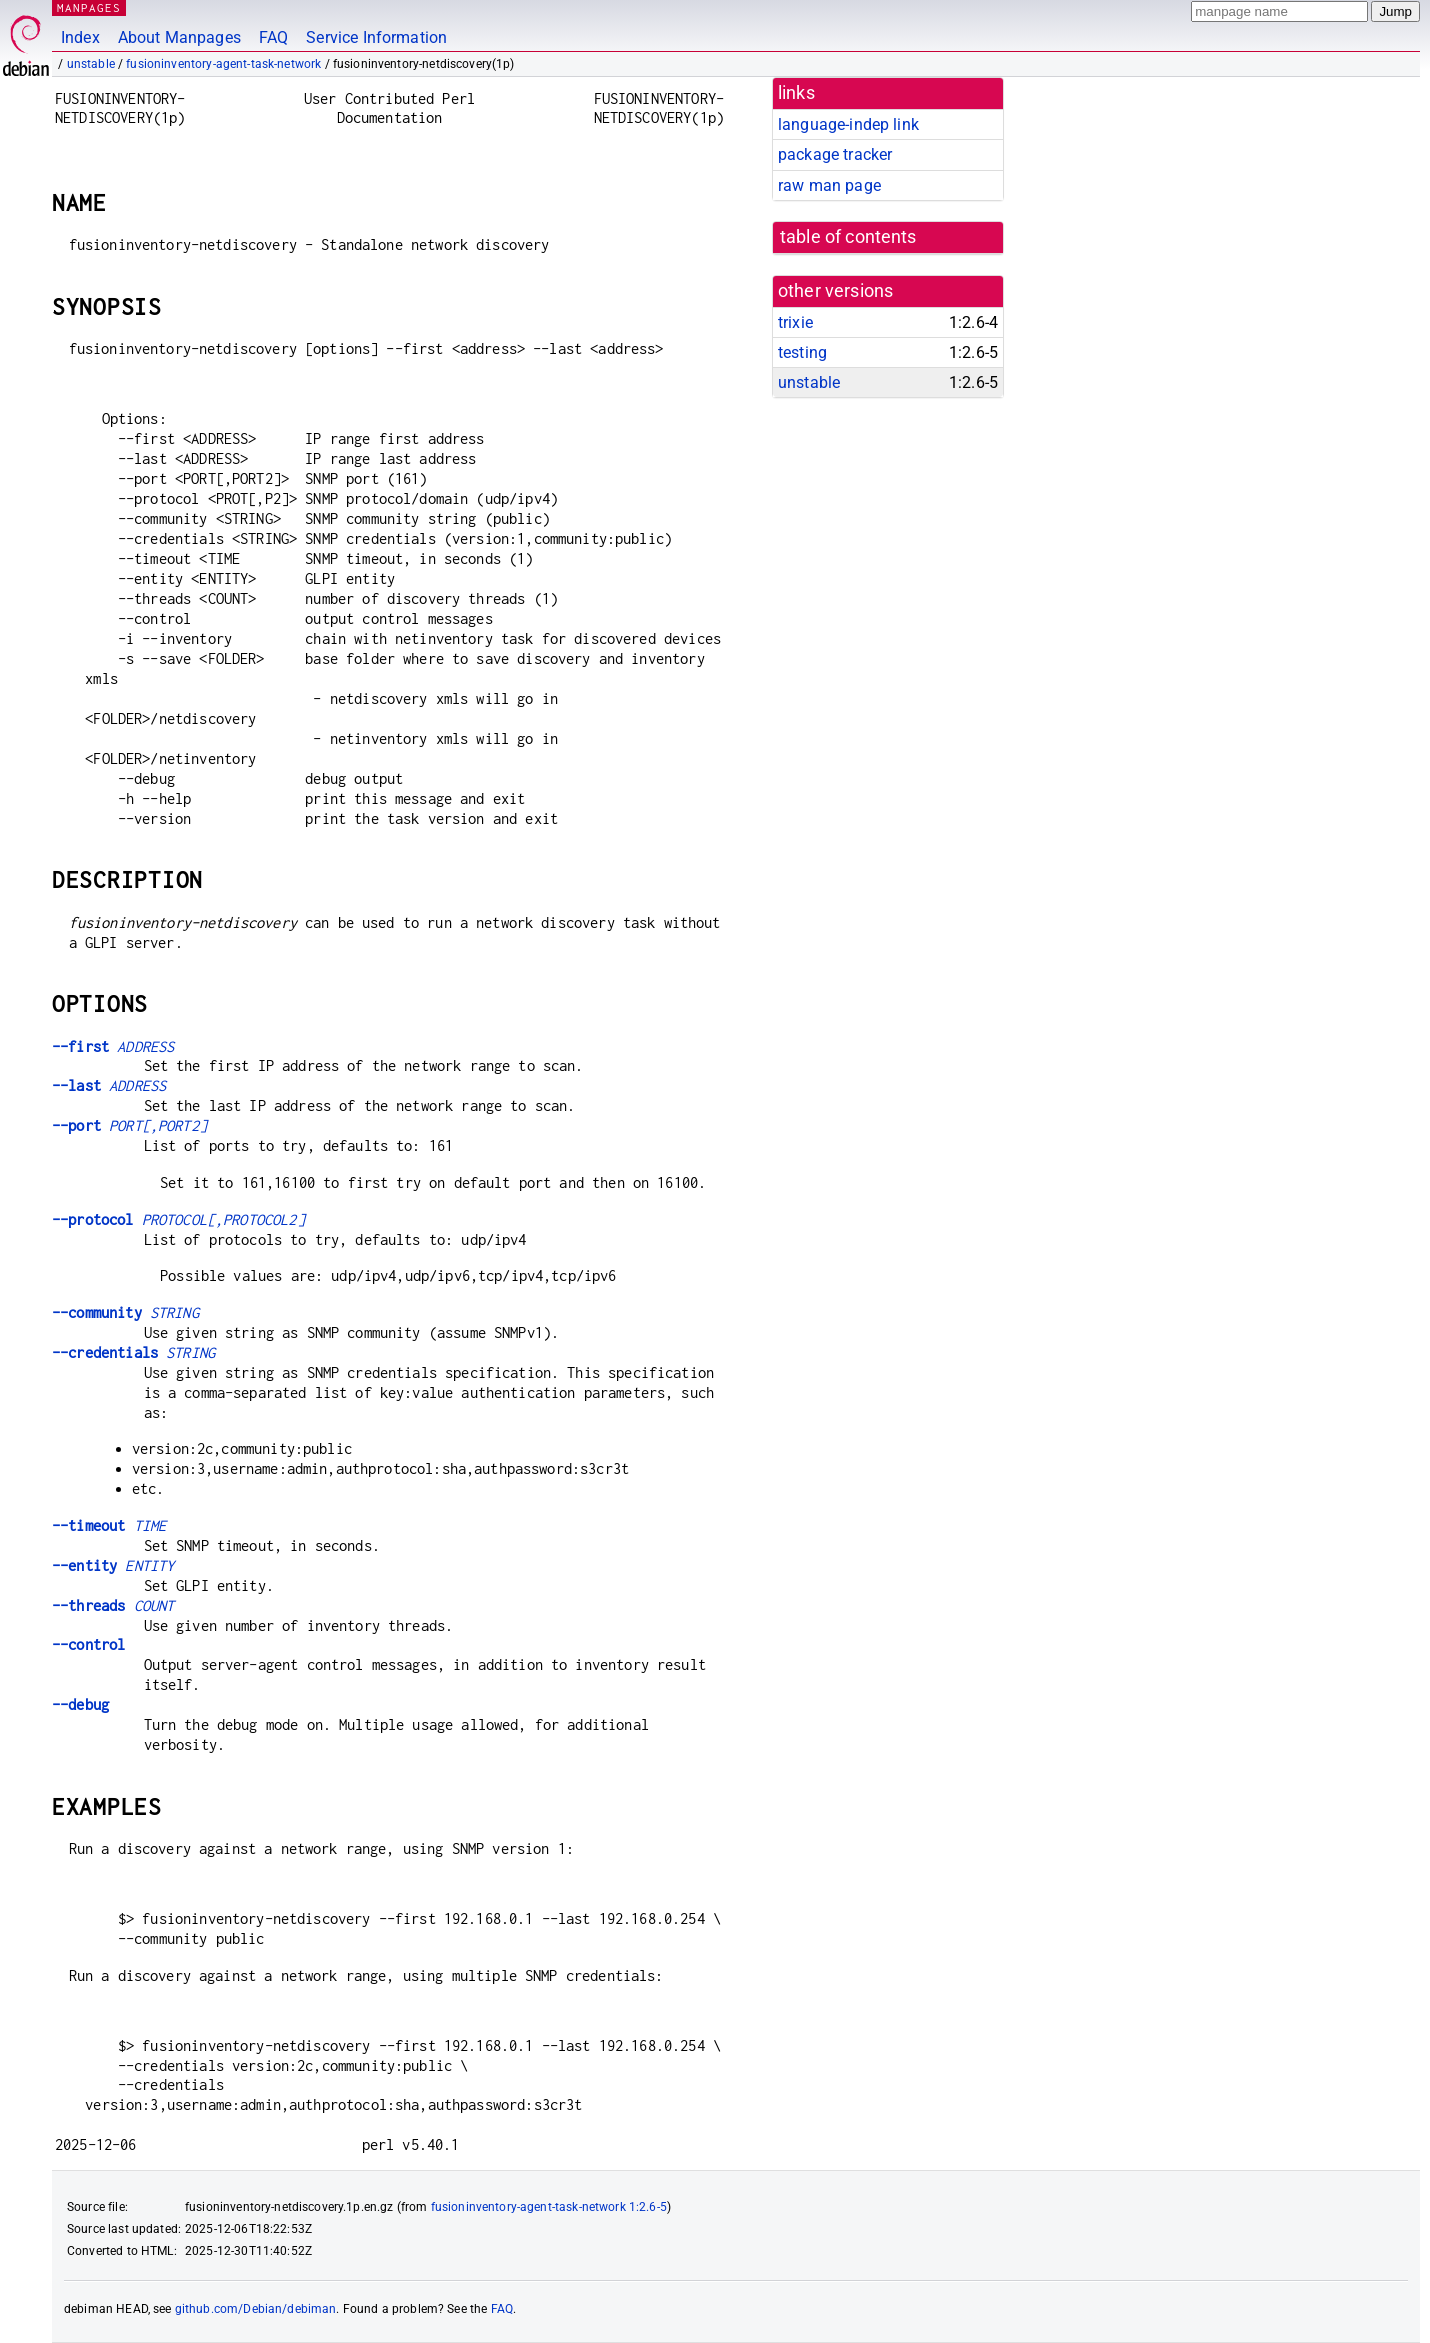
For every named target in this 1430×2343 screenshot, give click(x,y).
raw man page (829, 185)
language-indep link (848, 124)
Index (80, 37)
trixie (795, 322)
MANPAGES (89, 7)
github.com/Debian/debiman (256, 2309)
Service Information (376, 37)
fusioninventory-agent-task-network (223, 64)
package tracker (835, 154)
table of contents (848, 237)
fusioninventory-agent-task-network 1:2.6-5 (549, 2207)
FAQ (273, 37)
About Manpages (179, 37)
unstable (91, 64)
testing (802, 352)
